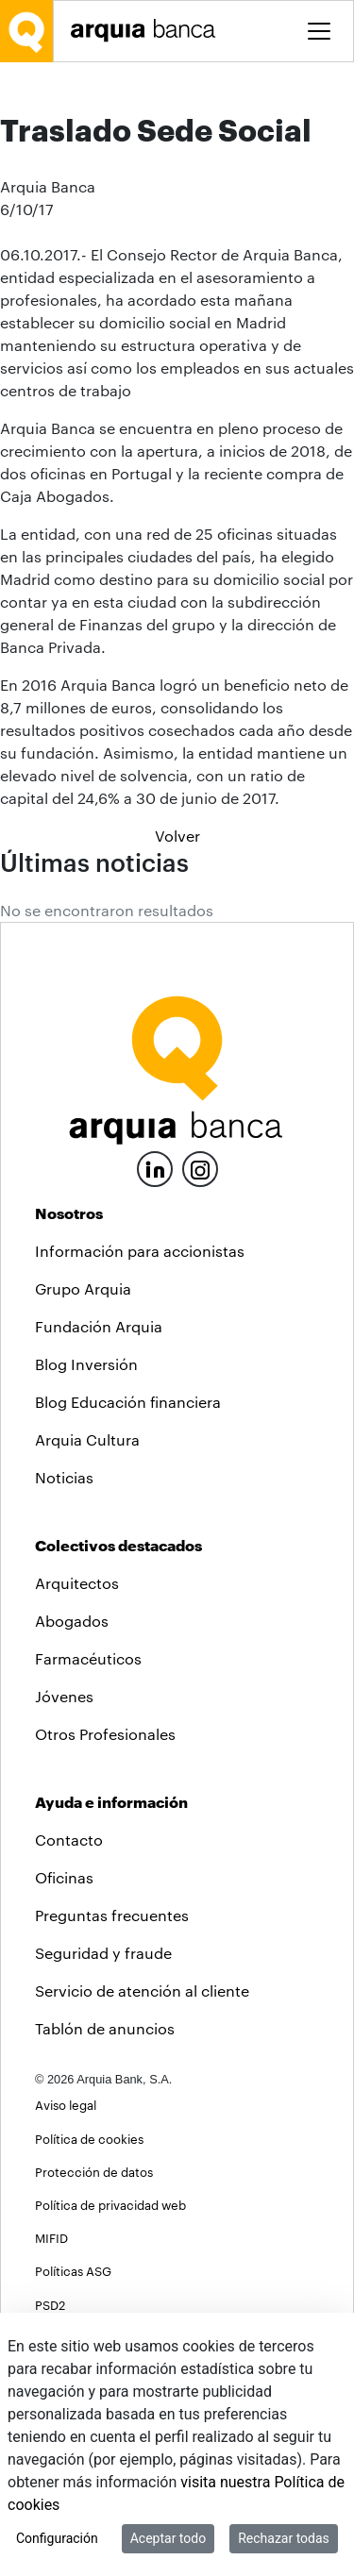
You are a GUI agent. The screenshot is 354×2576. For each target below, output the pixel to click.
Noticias (64, 1632)
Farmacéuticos (88, 1813)
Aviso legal (65, 2259)
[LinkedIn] (154, 1321)
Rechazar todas (283, 2538)
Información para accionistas (139, 1405)
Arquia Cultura (87, 1594)
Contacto (69, 1994)
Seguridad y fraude (103, 2107)
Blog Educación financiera (128, 1556)
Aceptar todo (168, 2538)
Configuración (57, 2538)
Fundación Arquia (98, 1481)
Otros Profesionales (105, 1889)
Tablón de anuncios (105, 2183)
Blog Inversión (86, 1519)
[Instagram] (200, 1322)
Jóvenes (64, 1851)
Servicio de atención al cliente (142, 2145)
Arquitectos (77, 1738)
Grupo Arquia (83, 1443)
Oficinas (64, 2032)
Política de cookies (89, 2292)
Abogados (72, 1775)
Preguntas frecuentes (112, 2070)
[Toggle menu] (319, 31)
